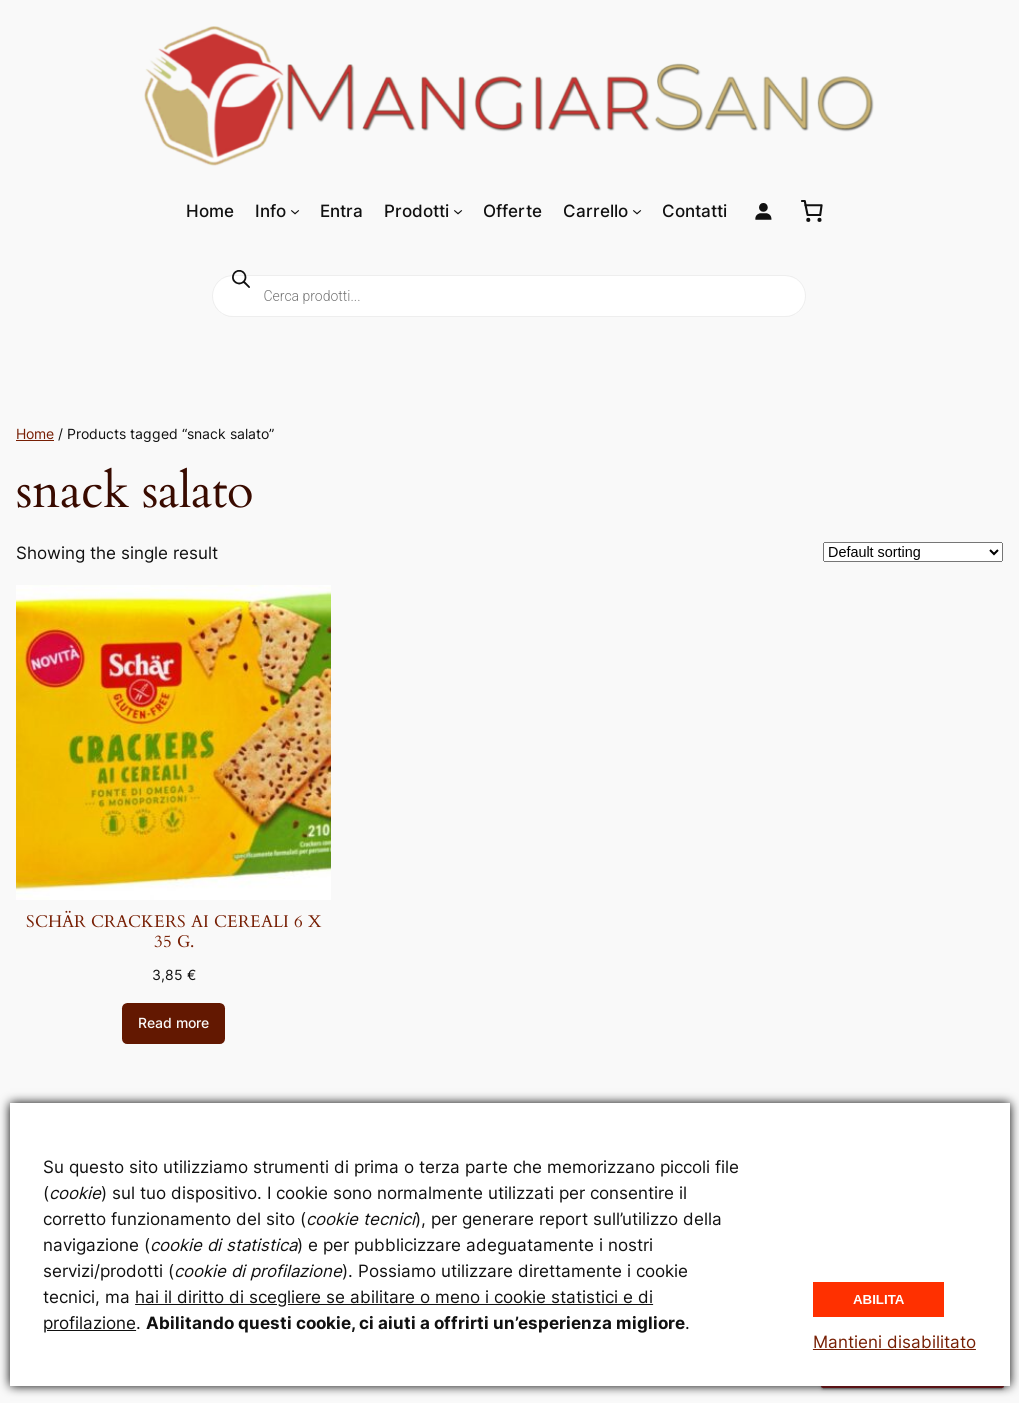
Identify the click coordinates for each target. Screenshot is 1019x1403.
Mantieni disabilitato (894, 1342)
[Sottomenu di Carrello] (637, 211)
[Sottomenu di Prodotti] (458, 211)
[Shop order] (913, 552)
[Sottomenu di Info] (295, 211)
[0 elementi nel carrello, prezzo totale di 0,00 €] (812, 211)
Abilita (879, 1299)
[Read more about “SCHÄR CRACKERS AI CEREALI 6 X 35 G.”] (173, 1024)
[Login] (763, 211)
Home (35, 433)
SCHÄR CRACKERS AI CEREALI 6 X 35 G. (173, 932)
